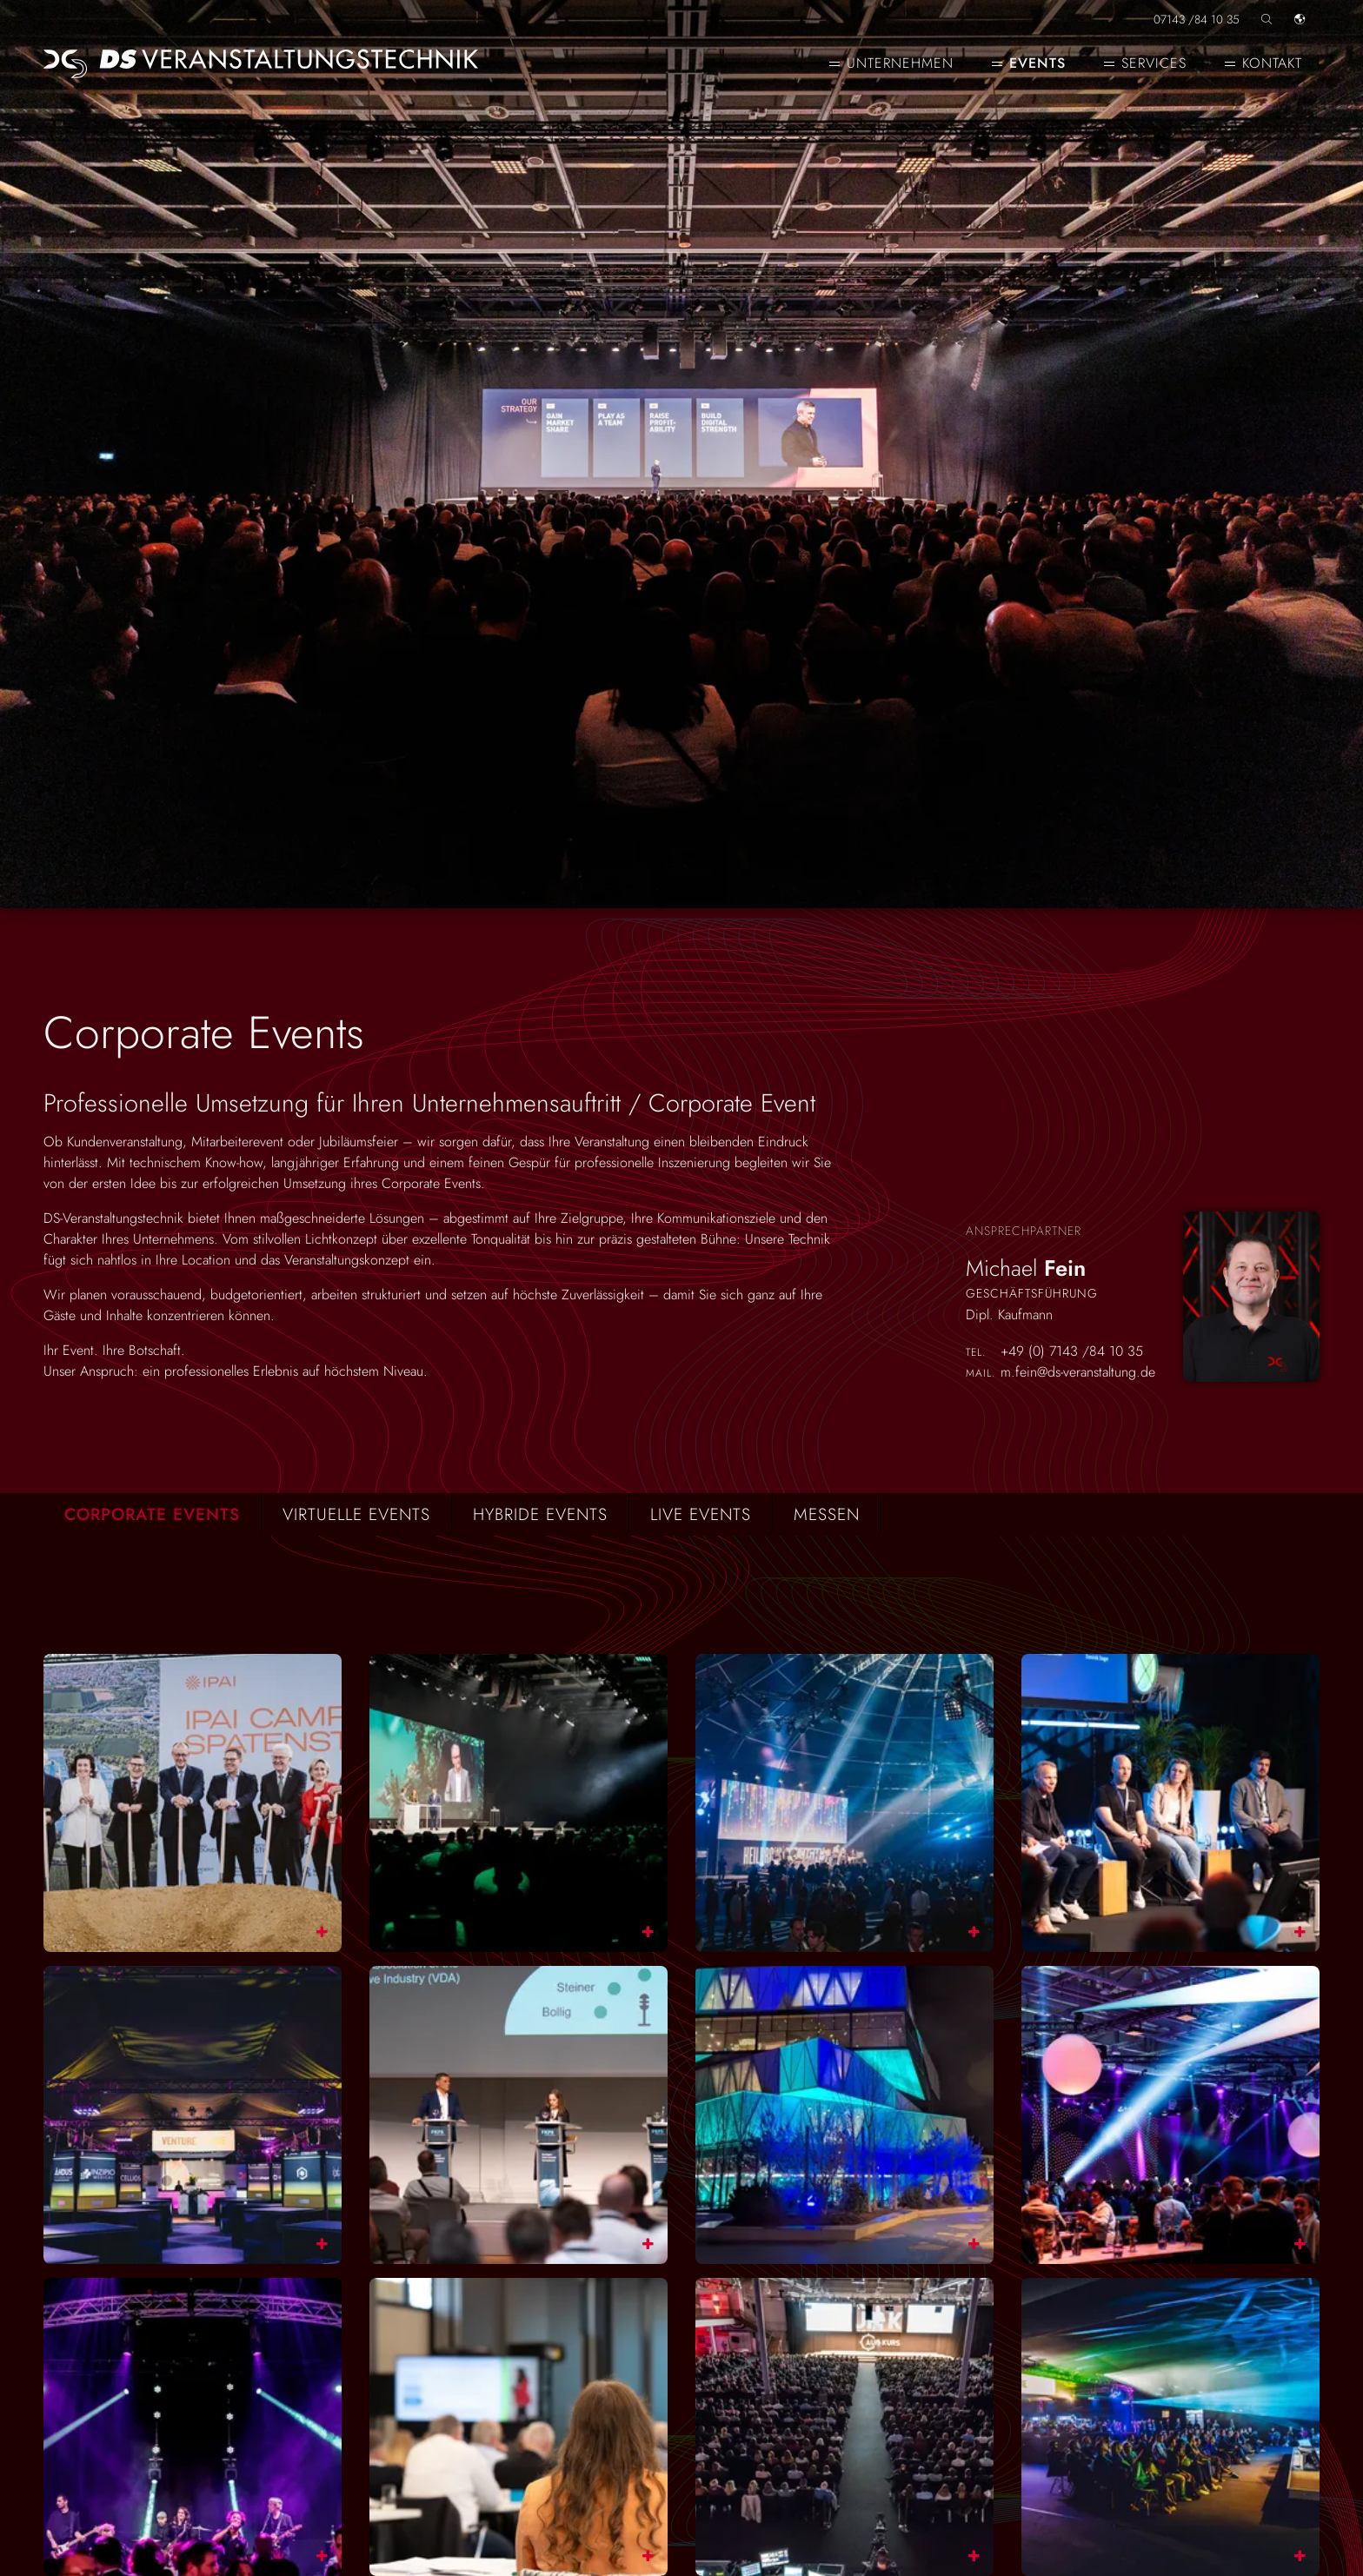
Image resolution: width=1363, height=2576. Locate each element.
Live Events (700, 1514)
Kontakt (1272, 63)
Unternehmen (900, 63)
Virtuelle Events (356, 1514)
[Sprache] (1300, 13)
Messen (827, 1514)
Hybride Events (540, 1514)
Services (1154, 63)
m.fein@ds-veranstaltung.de (1078, 1373)
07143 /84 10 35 (1197, 18)
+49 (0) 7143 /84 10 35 (1072, 1352)
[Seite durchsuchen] (1266, 13)
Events (1037, 63)
